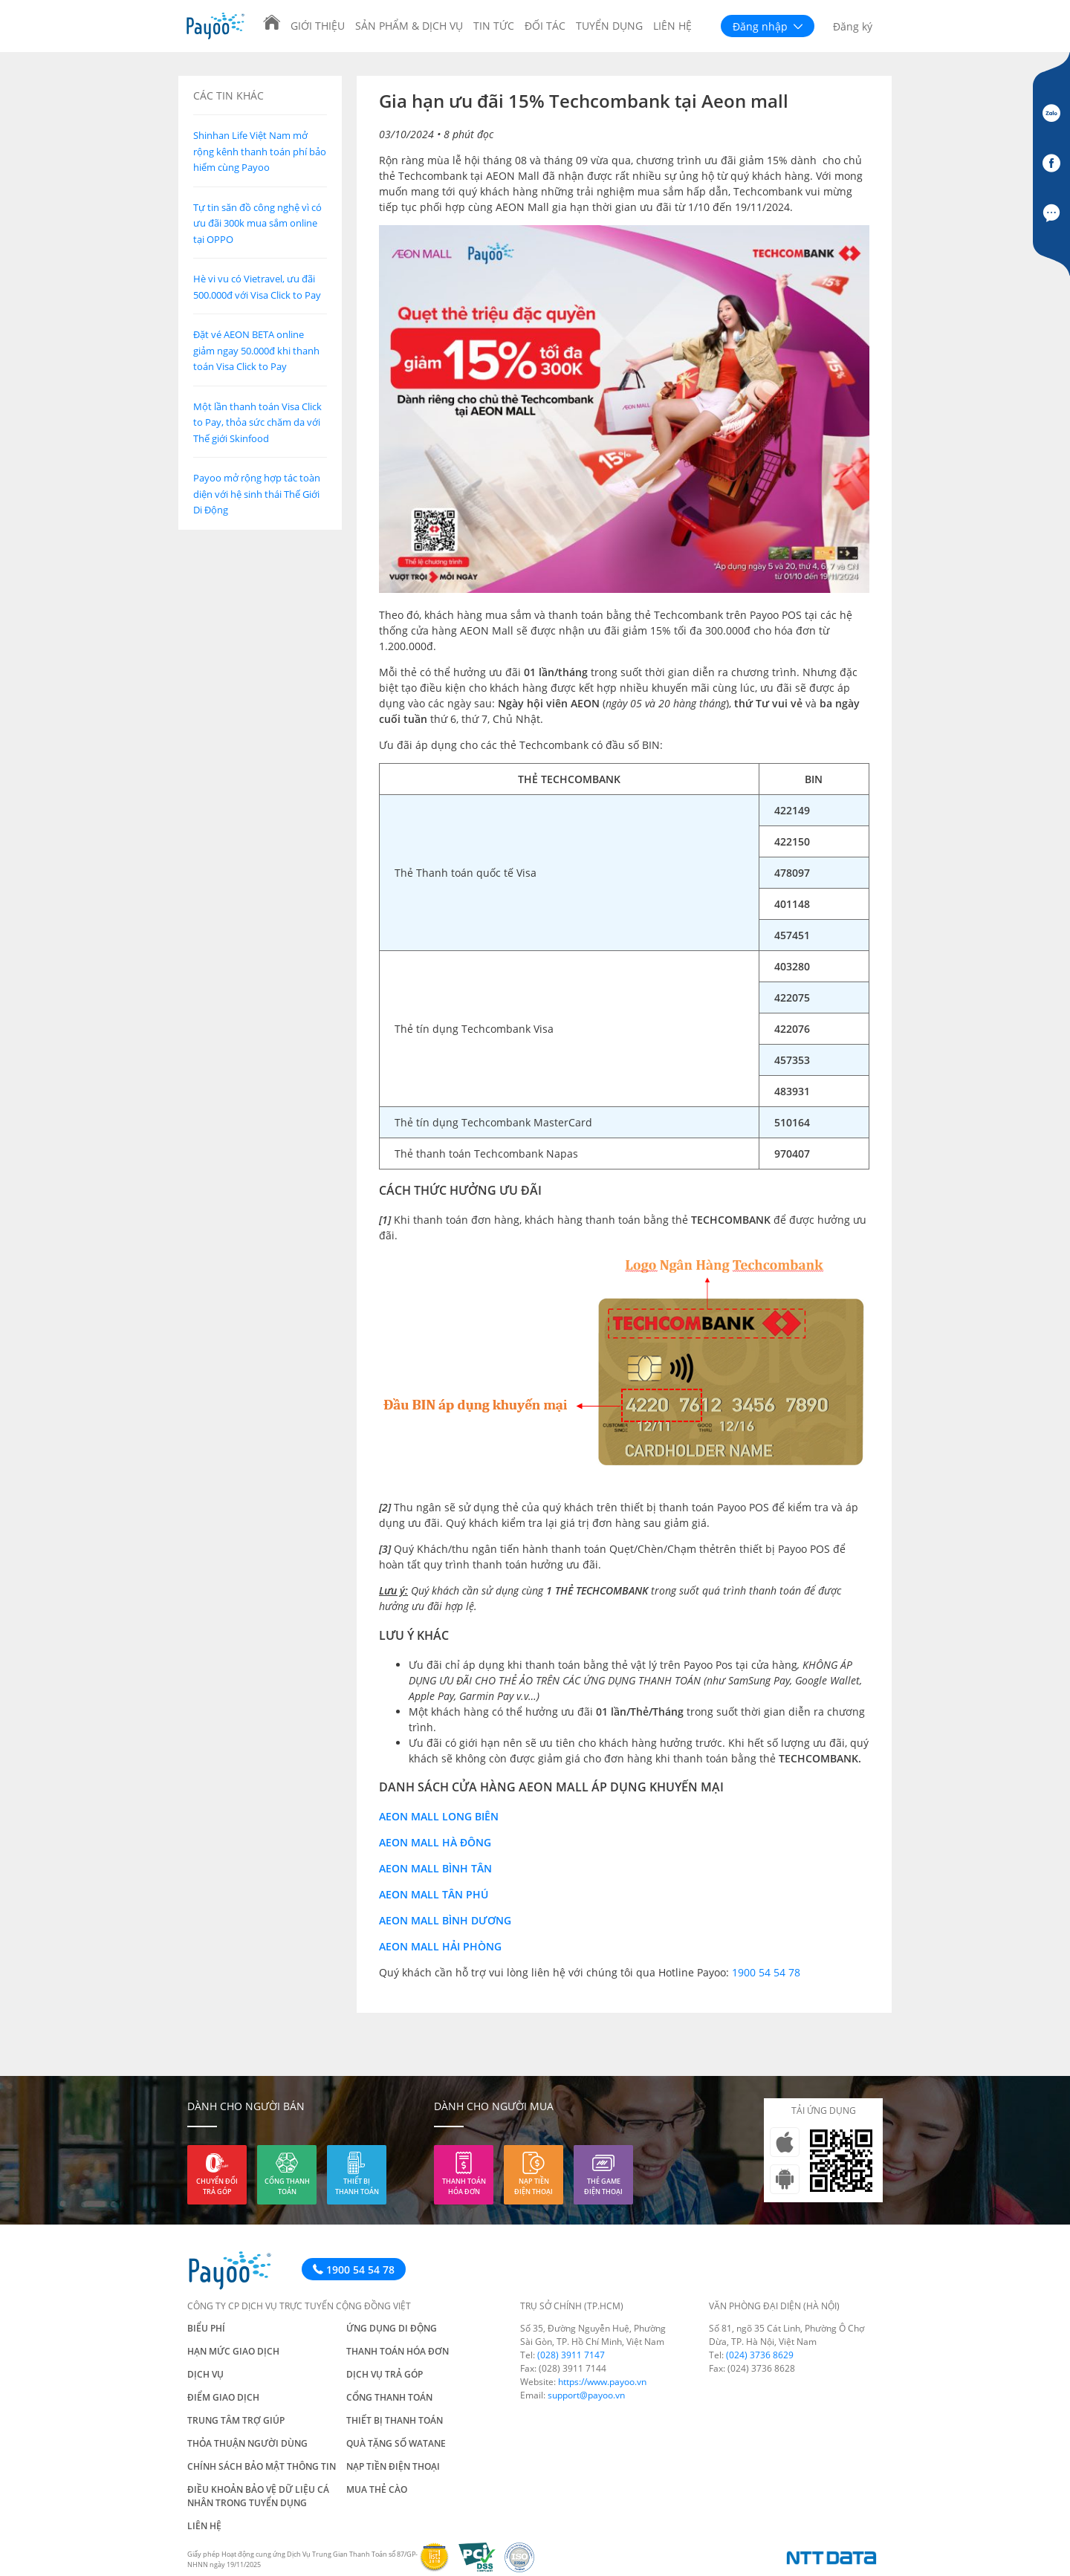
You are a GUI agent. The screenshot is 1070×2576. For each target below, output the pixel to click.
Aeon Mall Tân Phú (433, 1894)
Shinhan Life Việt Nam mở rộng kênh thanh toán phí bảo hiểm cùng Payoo (259, 151)
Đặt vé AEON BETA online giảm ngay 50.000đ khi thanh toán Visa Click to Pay (256, 350)
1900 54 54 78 (766, 1972)
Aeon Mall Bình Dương (445, 1920)
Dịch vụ (205, 2374)
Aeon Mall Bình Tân (435, 1868)
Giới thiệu (318, 26)
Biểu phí (206, 2328)
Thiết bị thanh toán (357, 2186)
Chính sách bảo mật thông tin (261, 2466)
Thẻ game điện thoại (603, 2186)
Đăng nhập (767, 26)
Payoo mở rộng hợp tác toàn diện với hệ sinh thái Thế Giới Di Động (256, 493)
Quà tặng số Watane (396, 2443)
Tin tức (493, 26)
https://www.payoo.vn (602, 2381)
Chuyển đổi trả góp (217, 2186)
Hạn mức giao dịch (233, 2351)
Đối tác (545, 26)
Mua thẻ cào (376, 2489)
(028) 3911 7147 (571, 2355)
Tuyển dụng (609, 26)
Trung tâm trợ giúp (236, 2420)
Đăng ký (852, 26)
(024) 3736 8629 (760, 2355)
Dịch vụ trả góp (384, 2374)
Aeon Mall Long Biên (439, 1816)
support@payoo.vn (586, 2395)
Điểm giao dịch (223, 2397)
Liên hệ (672, 26)
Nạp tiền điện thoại (533, 2186)
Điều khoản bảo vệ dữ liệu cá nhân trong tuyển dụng (258, 2496)
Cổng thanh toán (287, 2186)
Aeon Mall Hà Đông (435, 1842)
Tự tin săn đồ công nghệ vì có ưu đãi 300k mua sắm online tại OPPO (257, 223)
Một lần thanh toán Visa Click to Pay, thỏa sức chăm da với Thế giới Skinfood (257, 422)
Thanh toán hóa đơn (464, 2186)
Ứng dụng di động (391, 2328)
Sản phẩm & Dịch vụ (409, 26)
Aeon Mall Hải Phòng (440, 1946)
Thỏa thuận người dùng (247, 2443)
